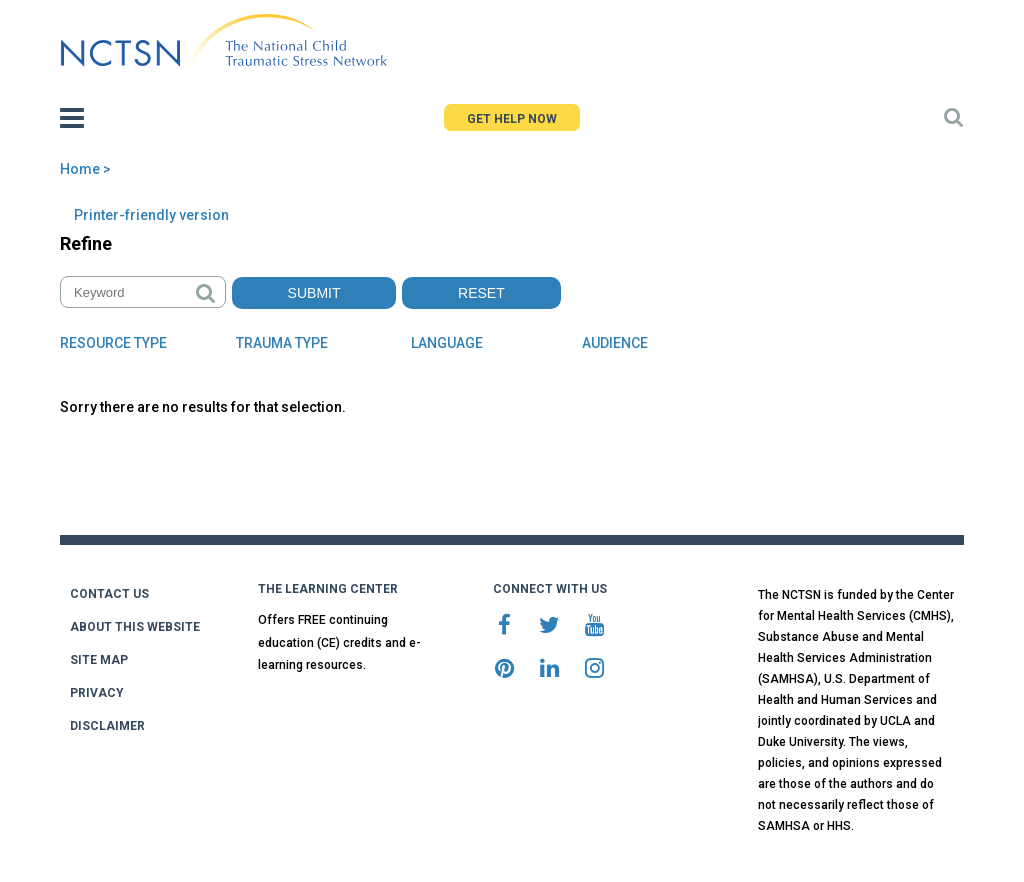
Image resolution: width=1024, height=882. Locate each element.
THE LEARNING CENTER (328, 589)
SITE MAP (99, 660)
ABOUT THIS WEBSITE (135, 627)
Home (80, 169)
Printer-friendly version (151, 215)
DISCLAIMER (107, 726)
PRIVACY (97, 693)
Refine (86, 243)
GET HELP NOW (512, 119)
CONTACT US (109, 594)
